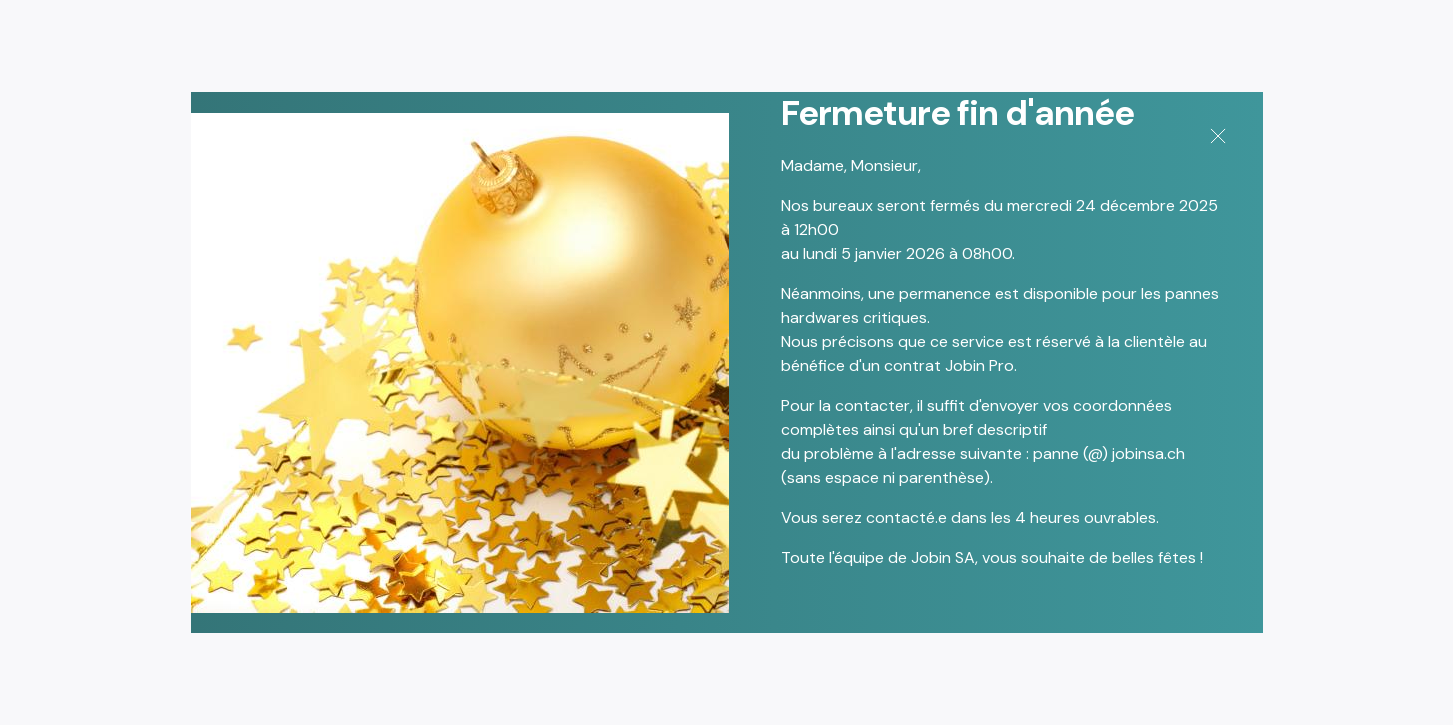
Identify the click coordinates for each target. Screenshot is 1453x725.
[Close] (1215, 130)
